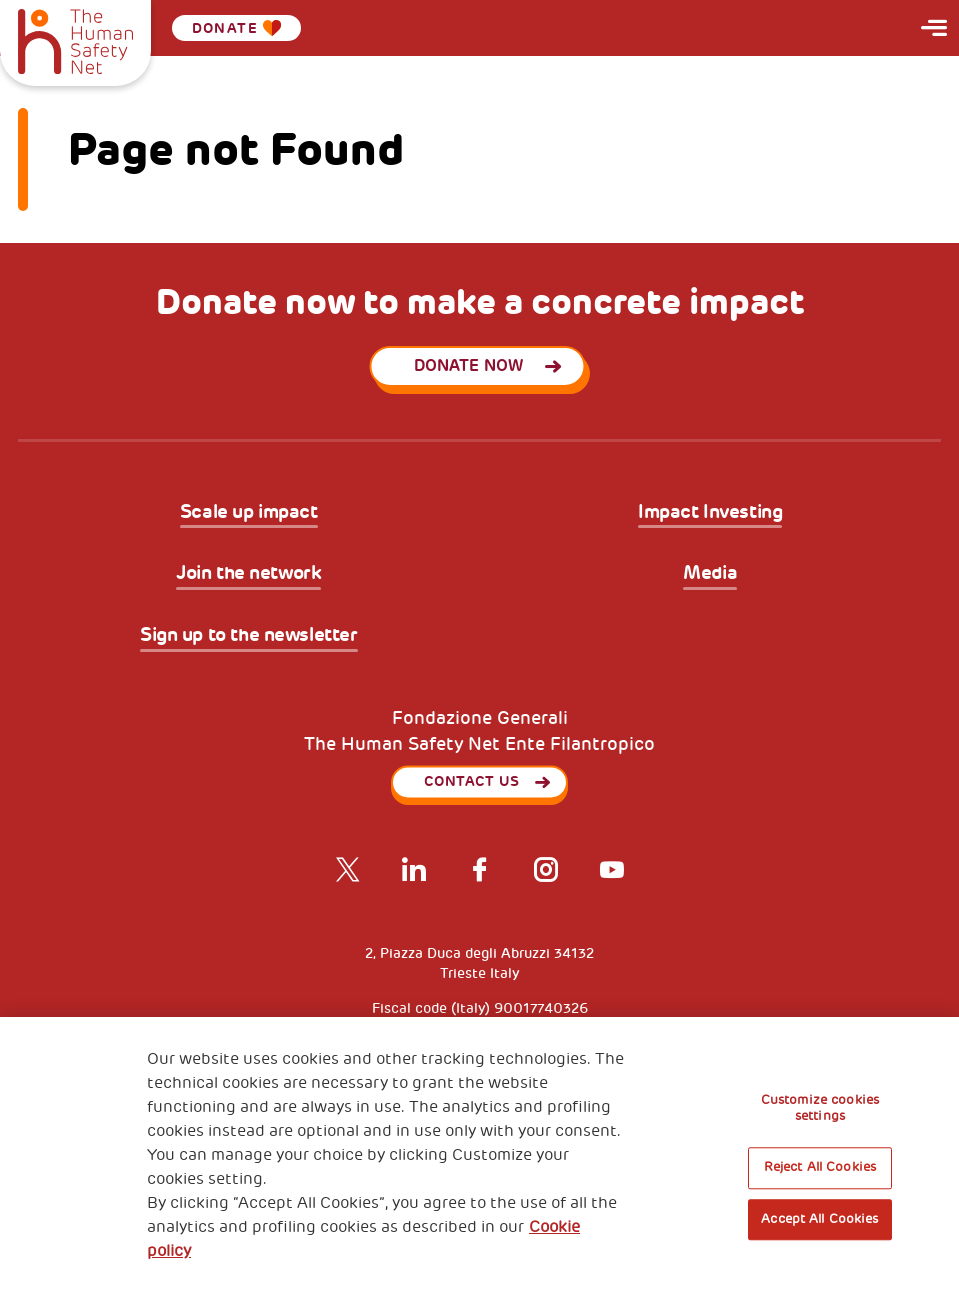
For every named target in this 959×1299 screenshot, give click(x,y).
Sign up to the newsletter (249, 635)
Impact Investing (710, 512)
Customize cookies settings (820, 1108)
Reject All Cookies (820, 1168)
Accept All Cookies (819, 1219)
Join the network (248, 573)
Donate (237, 28)
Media (710, 573)
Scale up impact (249, 512)
